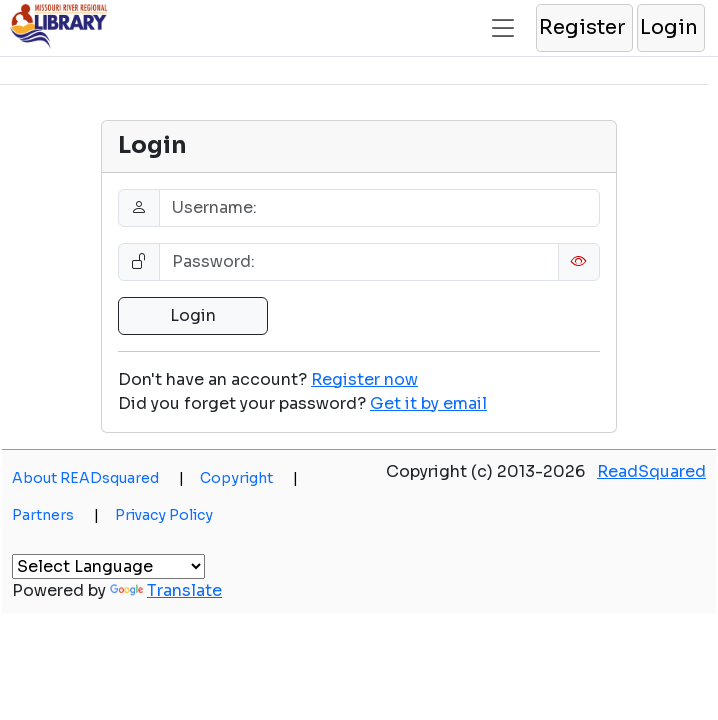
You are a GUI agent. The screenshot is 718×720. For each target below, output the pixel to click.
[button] (583, 28)
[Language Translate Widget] (108, 566)
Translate (166, 590)
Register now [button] (364, 379)
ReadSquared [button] (651, 471)
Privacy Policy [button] (164, 515)
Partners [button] (55, 515)
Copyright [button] (249, 478)
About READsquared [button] (98, 478)
